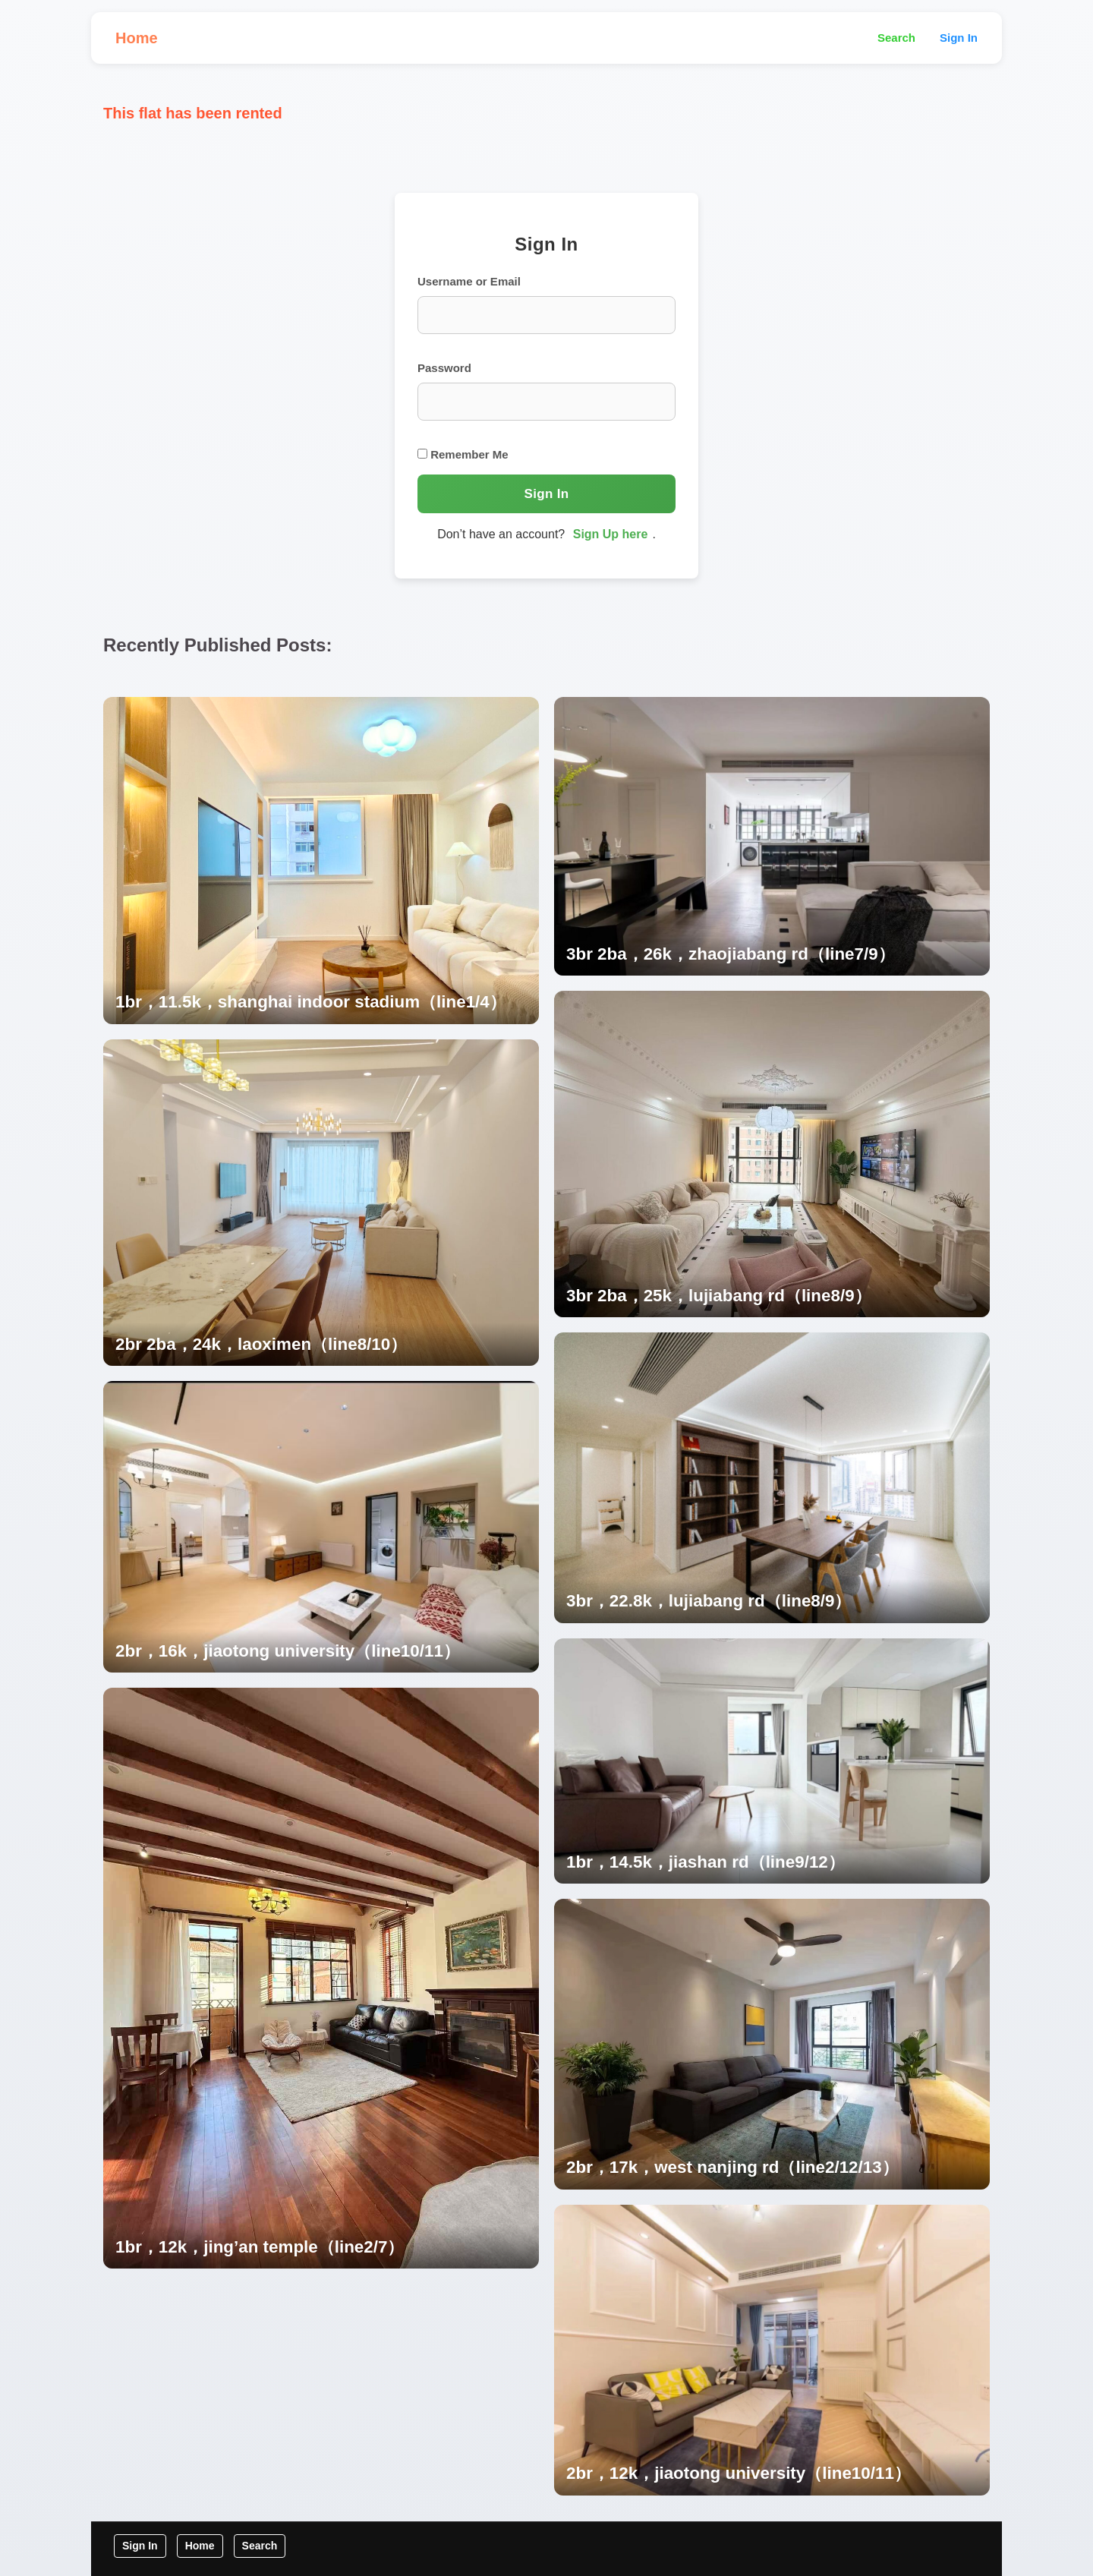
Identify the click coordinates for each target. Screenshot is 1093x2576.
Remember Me (463, 454)
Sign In (959, 37)
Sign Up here (610, 534)
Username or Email (469, 281)
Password (444, 367)
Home (136, 38)
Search (896, 37)
